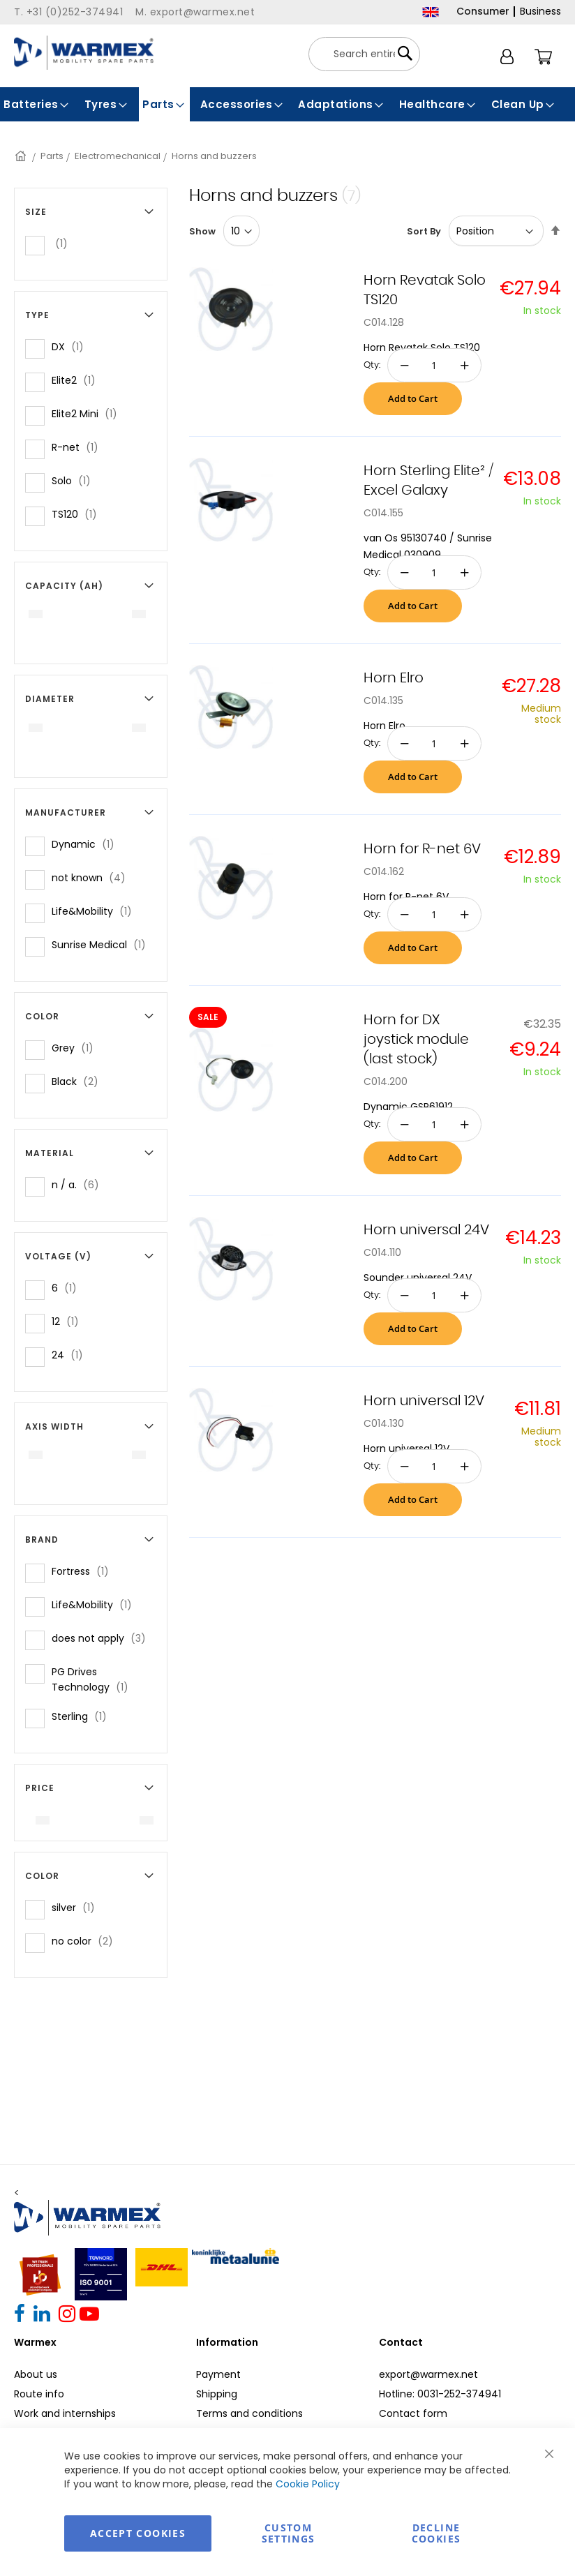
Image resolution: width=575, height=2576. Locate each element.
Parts (52, 156)
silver (77, 1907)
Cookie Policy (308, 2484)
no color (86, 1940)
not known (93, 877)
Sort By (424, 231)
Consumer (482, 11)
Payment (218, 2374)
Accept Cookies (138, 2533)
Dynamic (87, 844)
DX (72, 346)
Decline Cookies (436, 2533)
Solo (75, 480)
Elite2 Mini (89, 413)
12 (69, 1321)
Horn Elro (394, 678)
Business (540, 11)
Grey (77, 1047)
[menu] (287, 104)
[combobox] (364, 54)
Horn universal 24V (426, 1230)
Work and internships (65, 2413)
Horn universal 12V (424, 1401)
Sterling (83, 1716)
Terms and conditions (249, 2413)
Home (21, 156)
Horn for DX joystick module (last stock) (416, 1039)
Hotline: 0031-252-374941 (440, 2394)
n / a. (79, 1184)
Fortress (84, 1571)
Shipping (216, 2394)
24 (71, 1354)
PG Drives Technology (99, 1679)
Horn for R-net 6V (422, 849)
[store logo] (84, 53)
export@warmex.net (428, 2374)
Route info (39, 2394)
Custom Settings (288, 2533)
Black (79, 1081)
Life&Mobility (96, 911)
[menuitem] (37, 104)
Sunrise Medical (103, 944)
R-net (79, 447)
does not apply (103, 1638)
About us (35, 2374)
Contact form (413, 2413)
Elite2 (78, 380)
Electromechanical (117, 156)
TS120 (78, 514)
